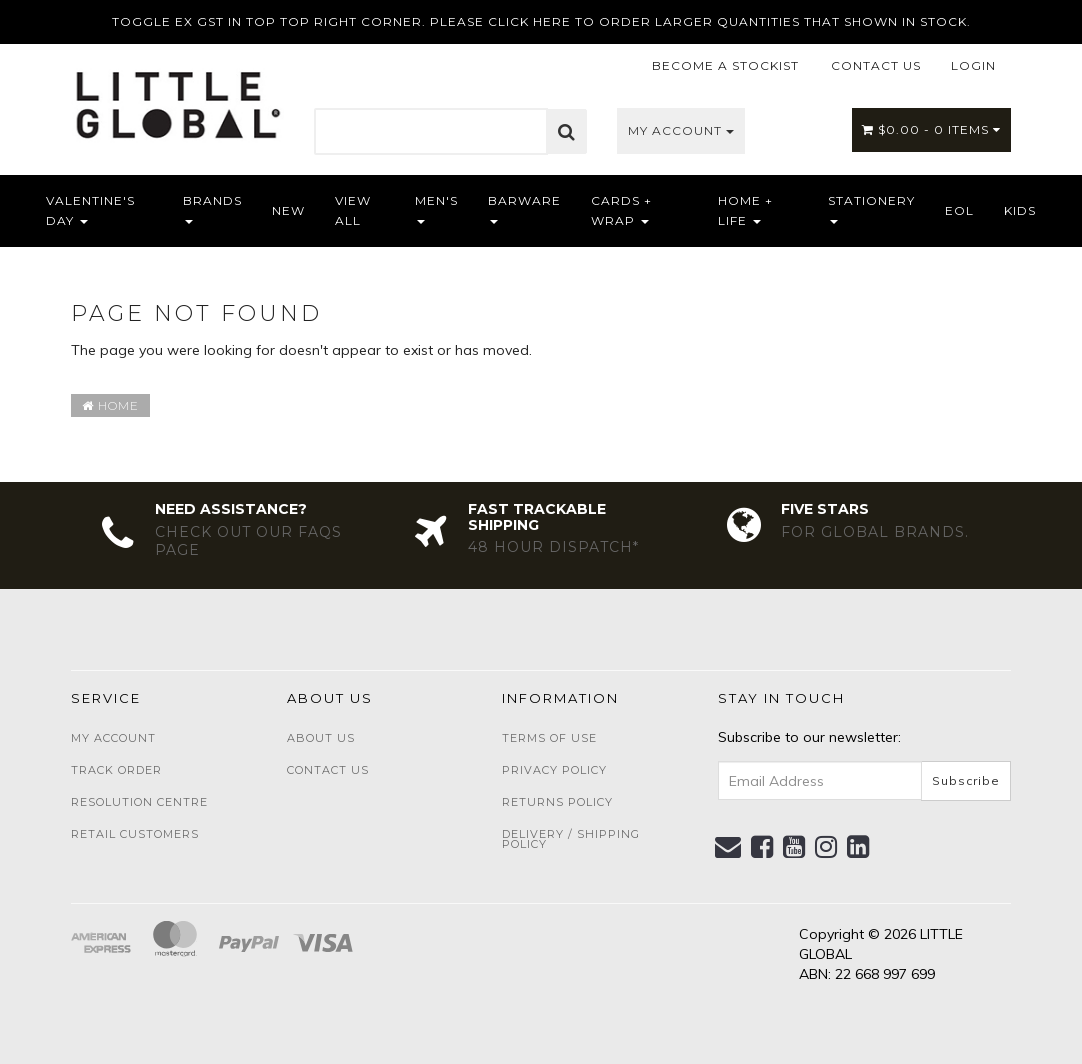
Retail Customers (135, 834)
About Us (321, 738)
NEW (288, 210)
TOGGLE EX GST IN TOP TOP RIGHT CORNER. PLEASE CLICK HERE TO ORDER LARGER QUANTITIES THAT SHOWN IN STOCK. (541, 21)
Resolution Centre (139, 802)
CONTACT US (876, 65)
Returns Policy (557, 802)
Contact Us (328, 770)
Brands (212, 208)
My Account (681, 130)
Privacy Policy (554, 770)
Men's (436, 208)
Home (110, 405)
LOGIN (973, 65)
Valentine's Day (90, 210)
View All (353, 210)
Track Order (116, 770)
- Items (931, 129)
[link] (762, 847)
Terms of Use (549, 738)
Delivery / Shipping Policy (571, 839)
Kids (1020, 210)
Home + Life (745, 210)
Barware (524, 208)
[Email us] (728, 847)
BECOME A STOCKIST (725, 65)
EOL (959, 210)
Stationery (871, 208)
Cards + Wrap (621, 210)
